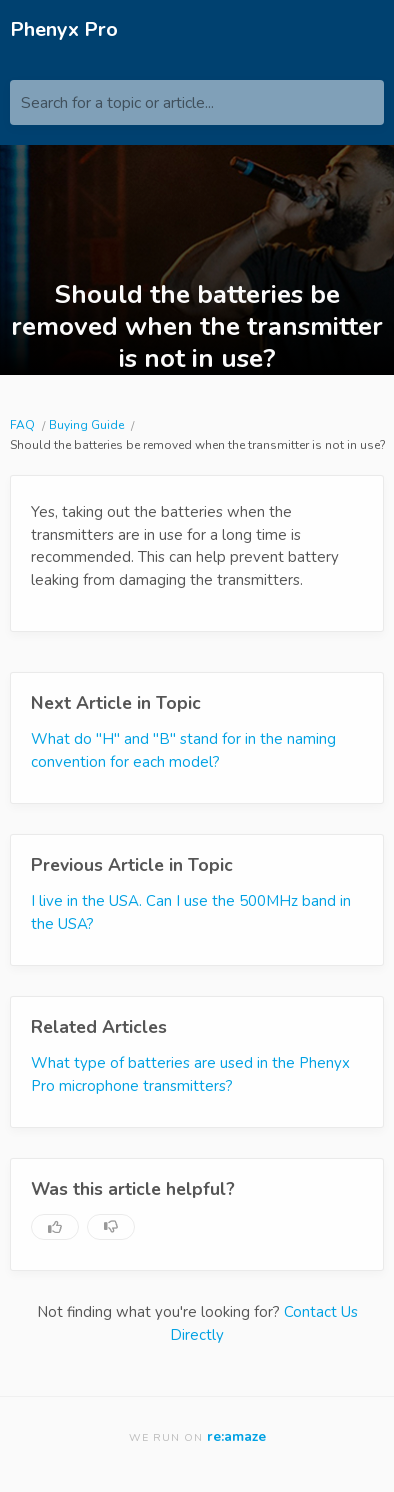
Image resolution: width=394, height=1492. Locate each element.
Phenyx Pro (64, 29)
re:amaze (236, 1436)
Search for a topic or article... (117, 103)
